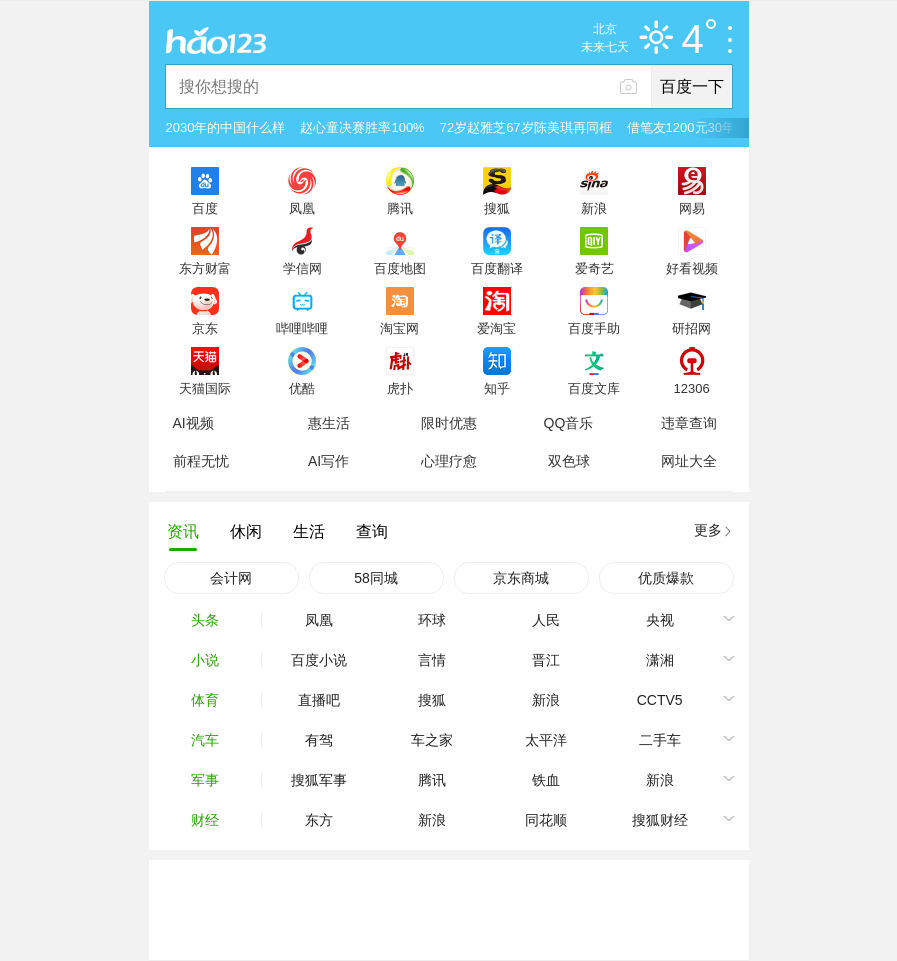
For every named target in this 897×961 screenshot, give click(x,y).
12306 (691, 388)
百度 (205, 208)
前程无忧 (201, 461)
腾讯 (400, 208)
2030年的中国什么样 (226, 127)
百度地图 (400, 268)
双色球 (569, 461)
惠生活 (329, 423)
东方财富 (205, 268)
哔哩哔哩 (302, 328)
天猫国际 (205, 388)
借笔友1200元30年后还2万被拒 (717, 127)
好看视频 (692, 268)
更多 (708, 530)
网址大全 (689, 461)
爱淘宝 (496, 328)
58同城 (376, 578)
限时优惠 (449, 423)
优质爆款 (666, 578)
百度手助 (594, 328)
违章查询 (689, 423)
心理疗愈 (449, 461)
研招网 (691, 328)
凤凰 (302, 208)
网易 (692, 208)
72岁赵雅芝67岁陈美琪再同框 (526, 127)
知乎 (497, 388)
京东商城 (521, 578)
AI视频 (193, 423)
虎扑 (400, 388)
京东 (205, 328)
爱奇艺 (594, 268)
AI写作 (328, 461)
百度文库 (594, 388)
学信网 (302, 268)
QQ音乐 (569, 423)
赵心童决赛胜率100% (362, 127)
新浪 (594, 208)
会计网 (231, 578)
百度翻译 (497, 268)
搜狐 (497, 208)
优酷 (302, 388)
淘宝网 (399, 328)
